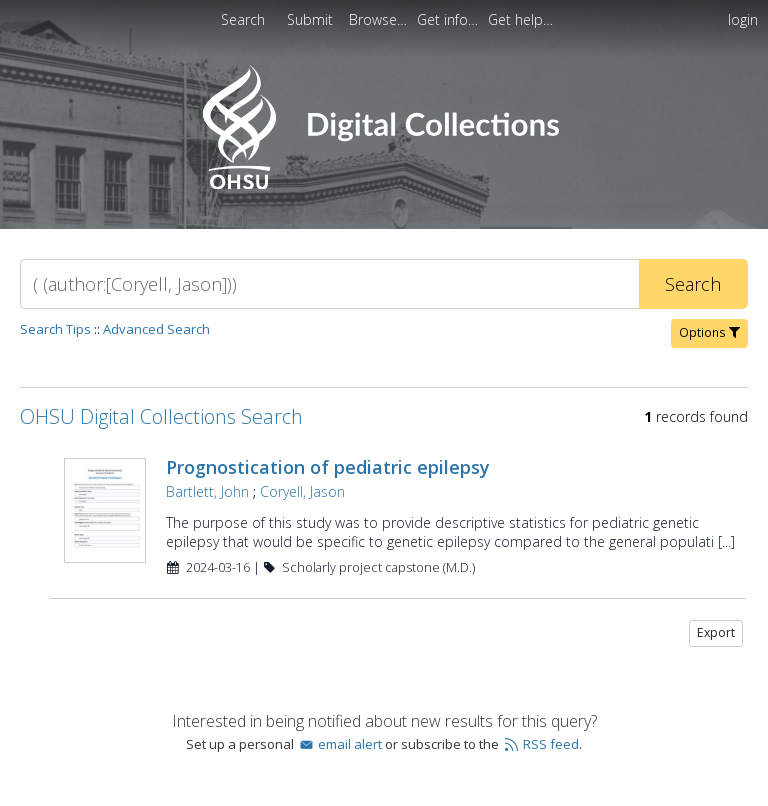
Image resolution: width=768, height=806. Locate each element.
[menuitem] (312, 19)
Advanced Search (156, 329)
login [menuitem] (743, 19)
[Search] (329, 284)
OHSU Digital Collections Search (161, 416)
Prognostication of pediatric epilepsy (328, 467)
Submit (312, 19)
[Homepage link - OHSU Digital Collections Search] (383, 184)
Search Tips (55, 329)
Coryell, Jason (302, 491)
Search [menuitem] (243, 19)
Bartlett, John (207, 491)
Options (709, 332)
